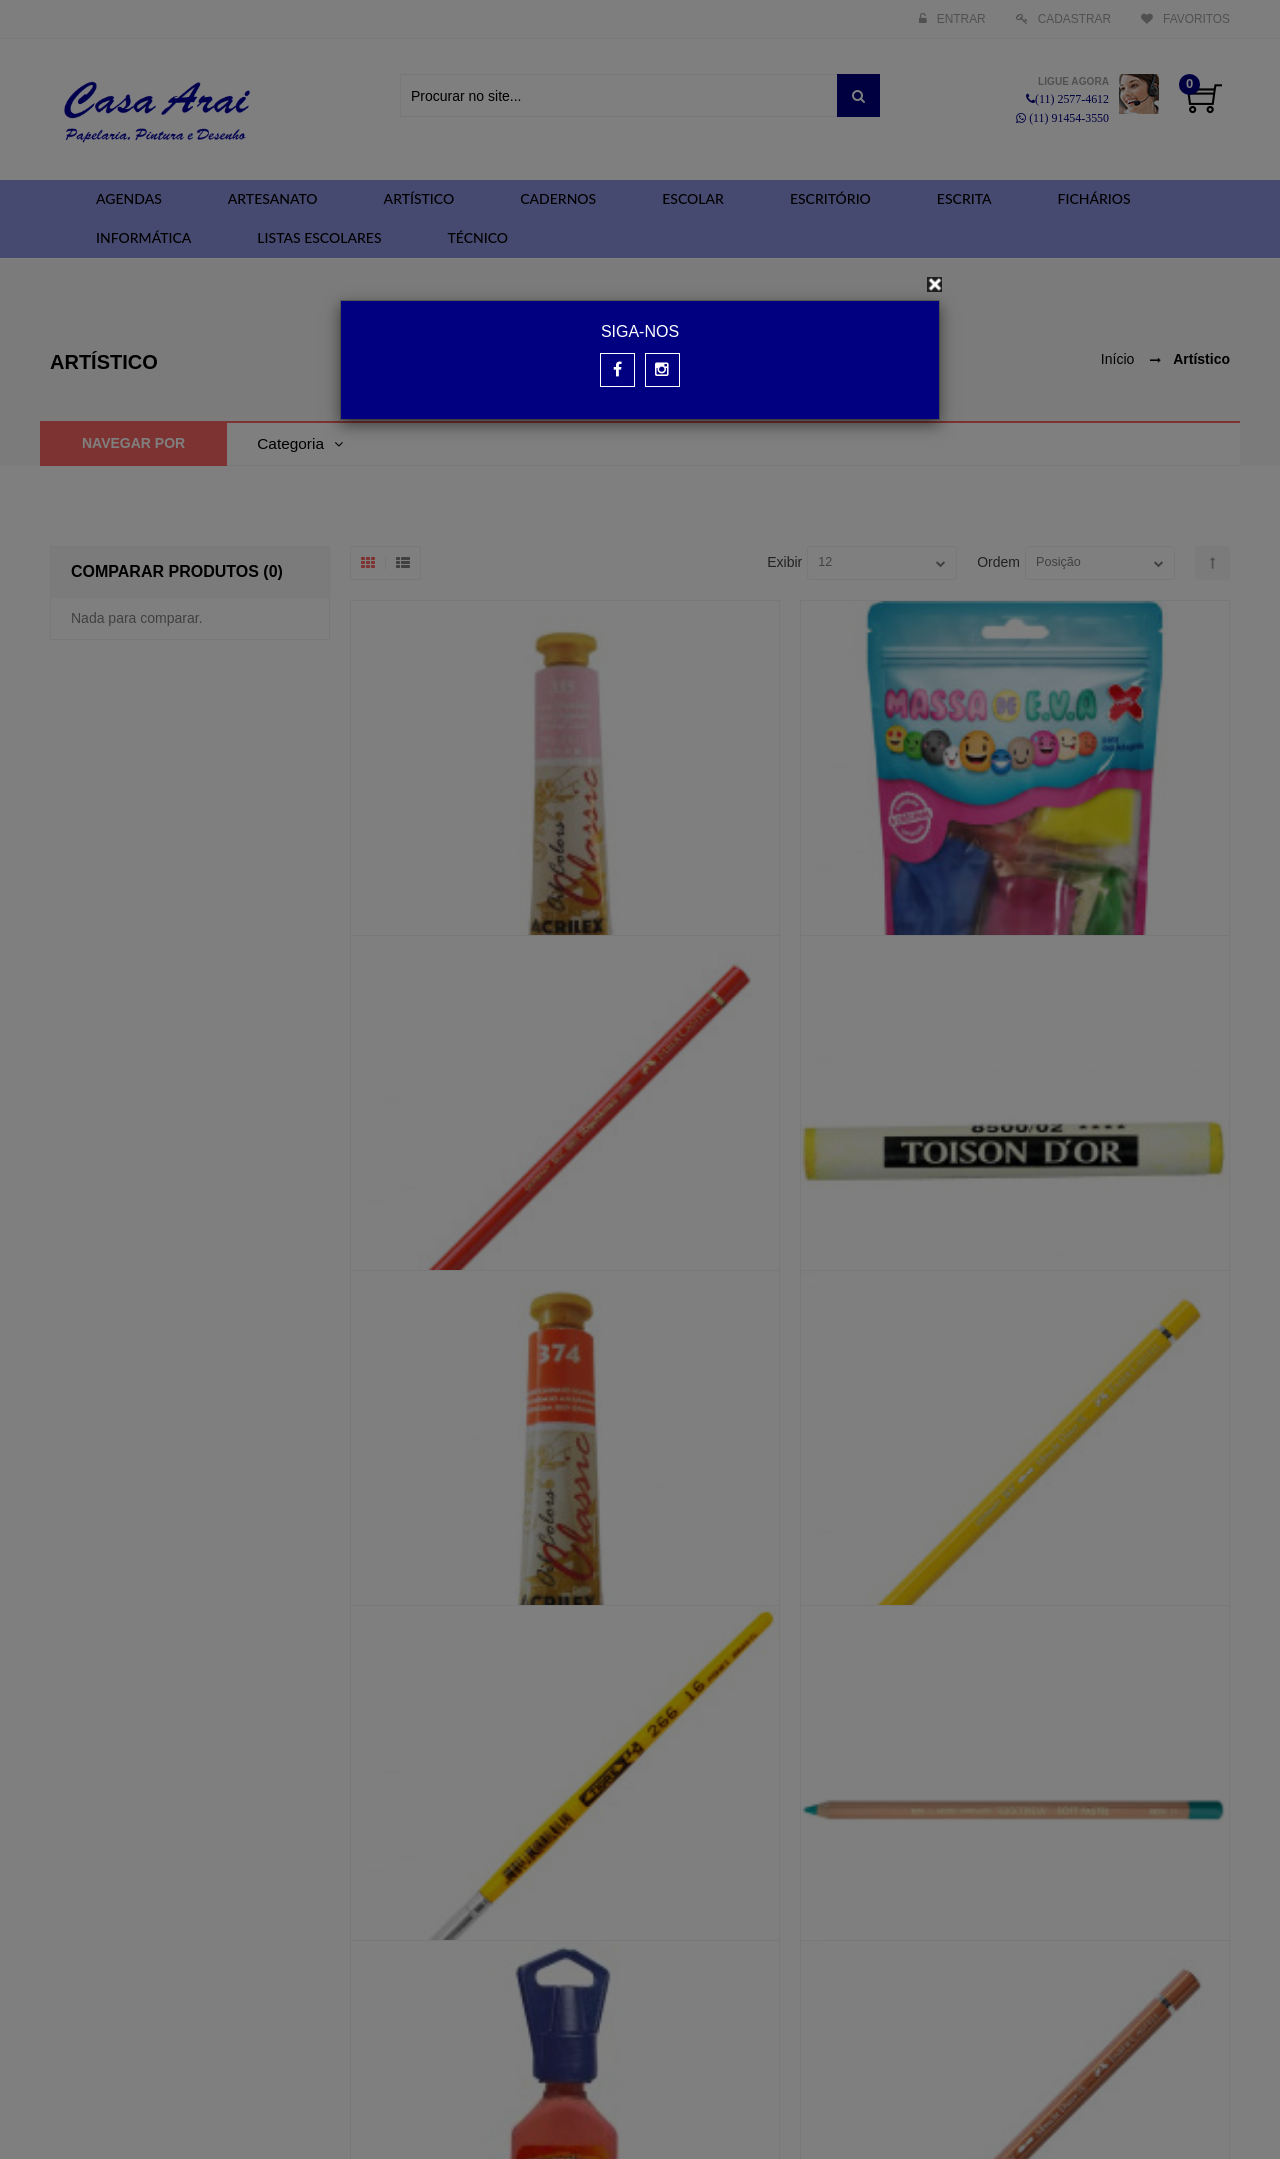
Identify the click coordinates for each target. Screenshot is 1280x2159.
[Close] (934, 284)
